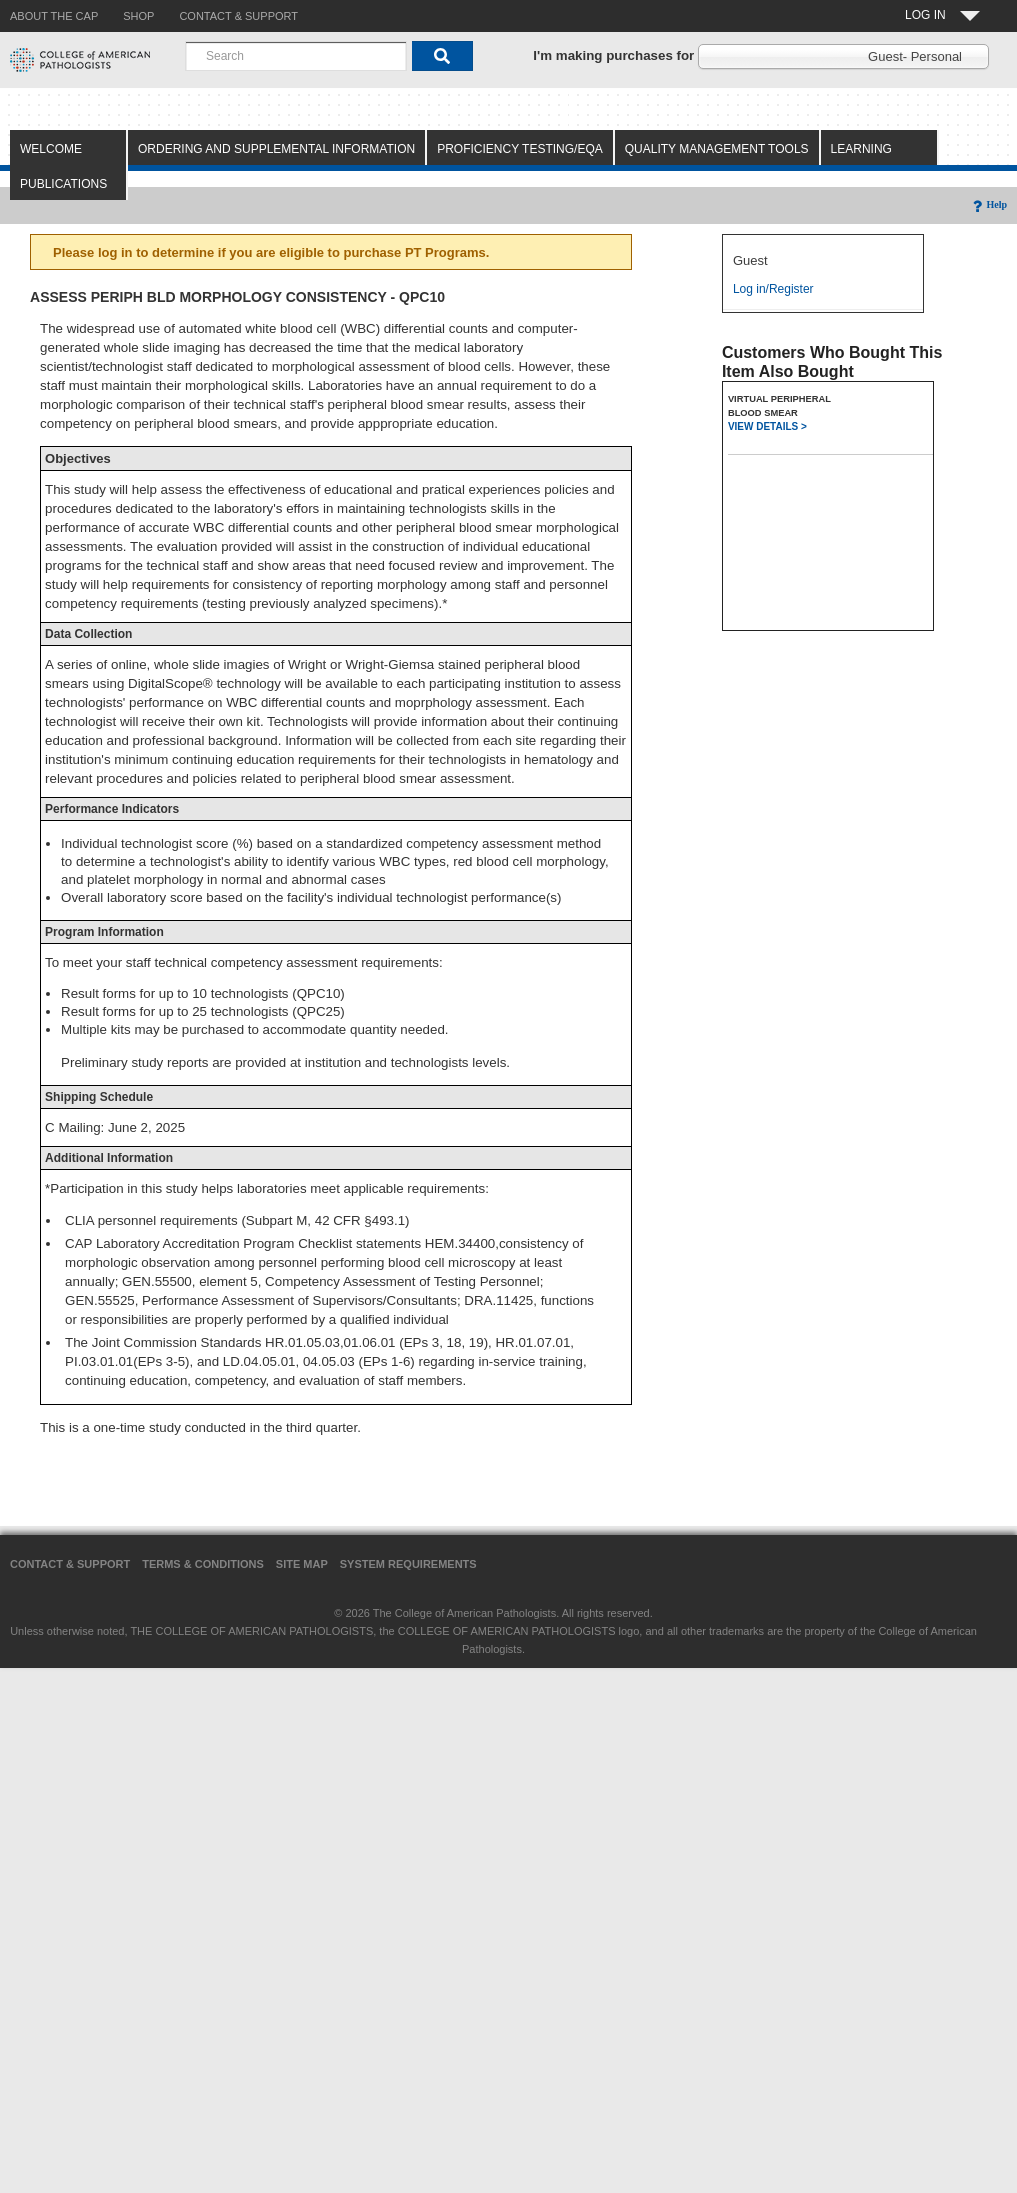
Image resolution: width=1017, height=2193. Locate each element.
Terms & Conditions (203, 1564)
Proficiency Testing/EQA (520, 149)
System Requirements (408, 1564)
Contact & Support (70, 1564)
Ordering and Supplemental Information (276, 149)
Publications (63, 184)
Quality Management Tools (717, 149)
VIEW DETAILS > (767, 426)
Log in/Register (773, 289)
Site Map (302, 1564)
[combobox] (296, 56)
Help (988, 204)
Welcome (51, 149)
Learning (861, 149)
